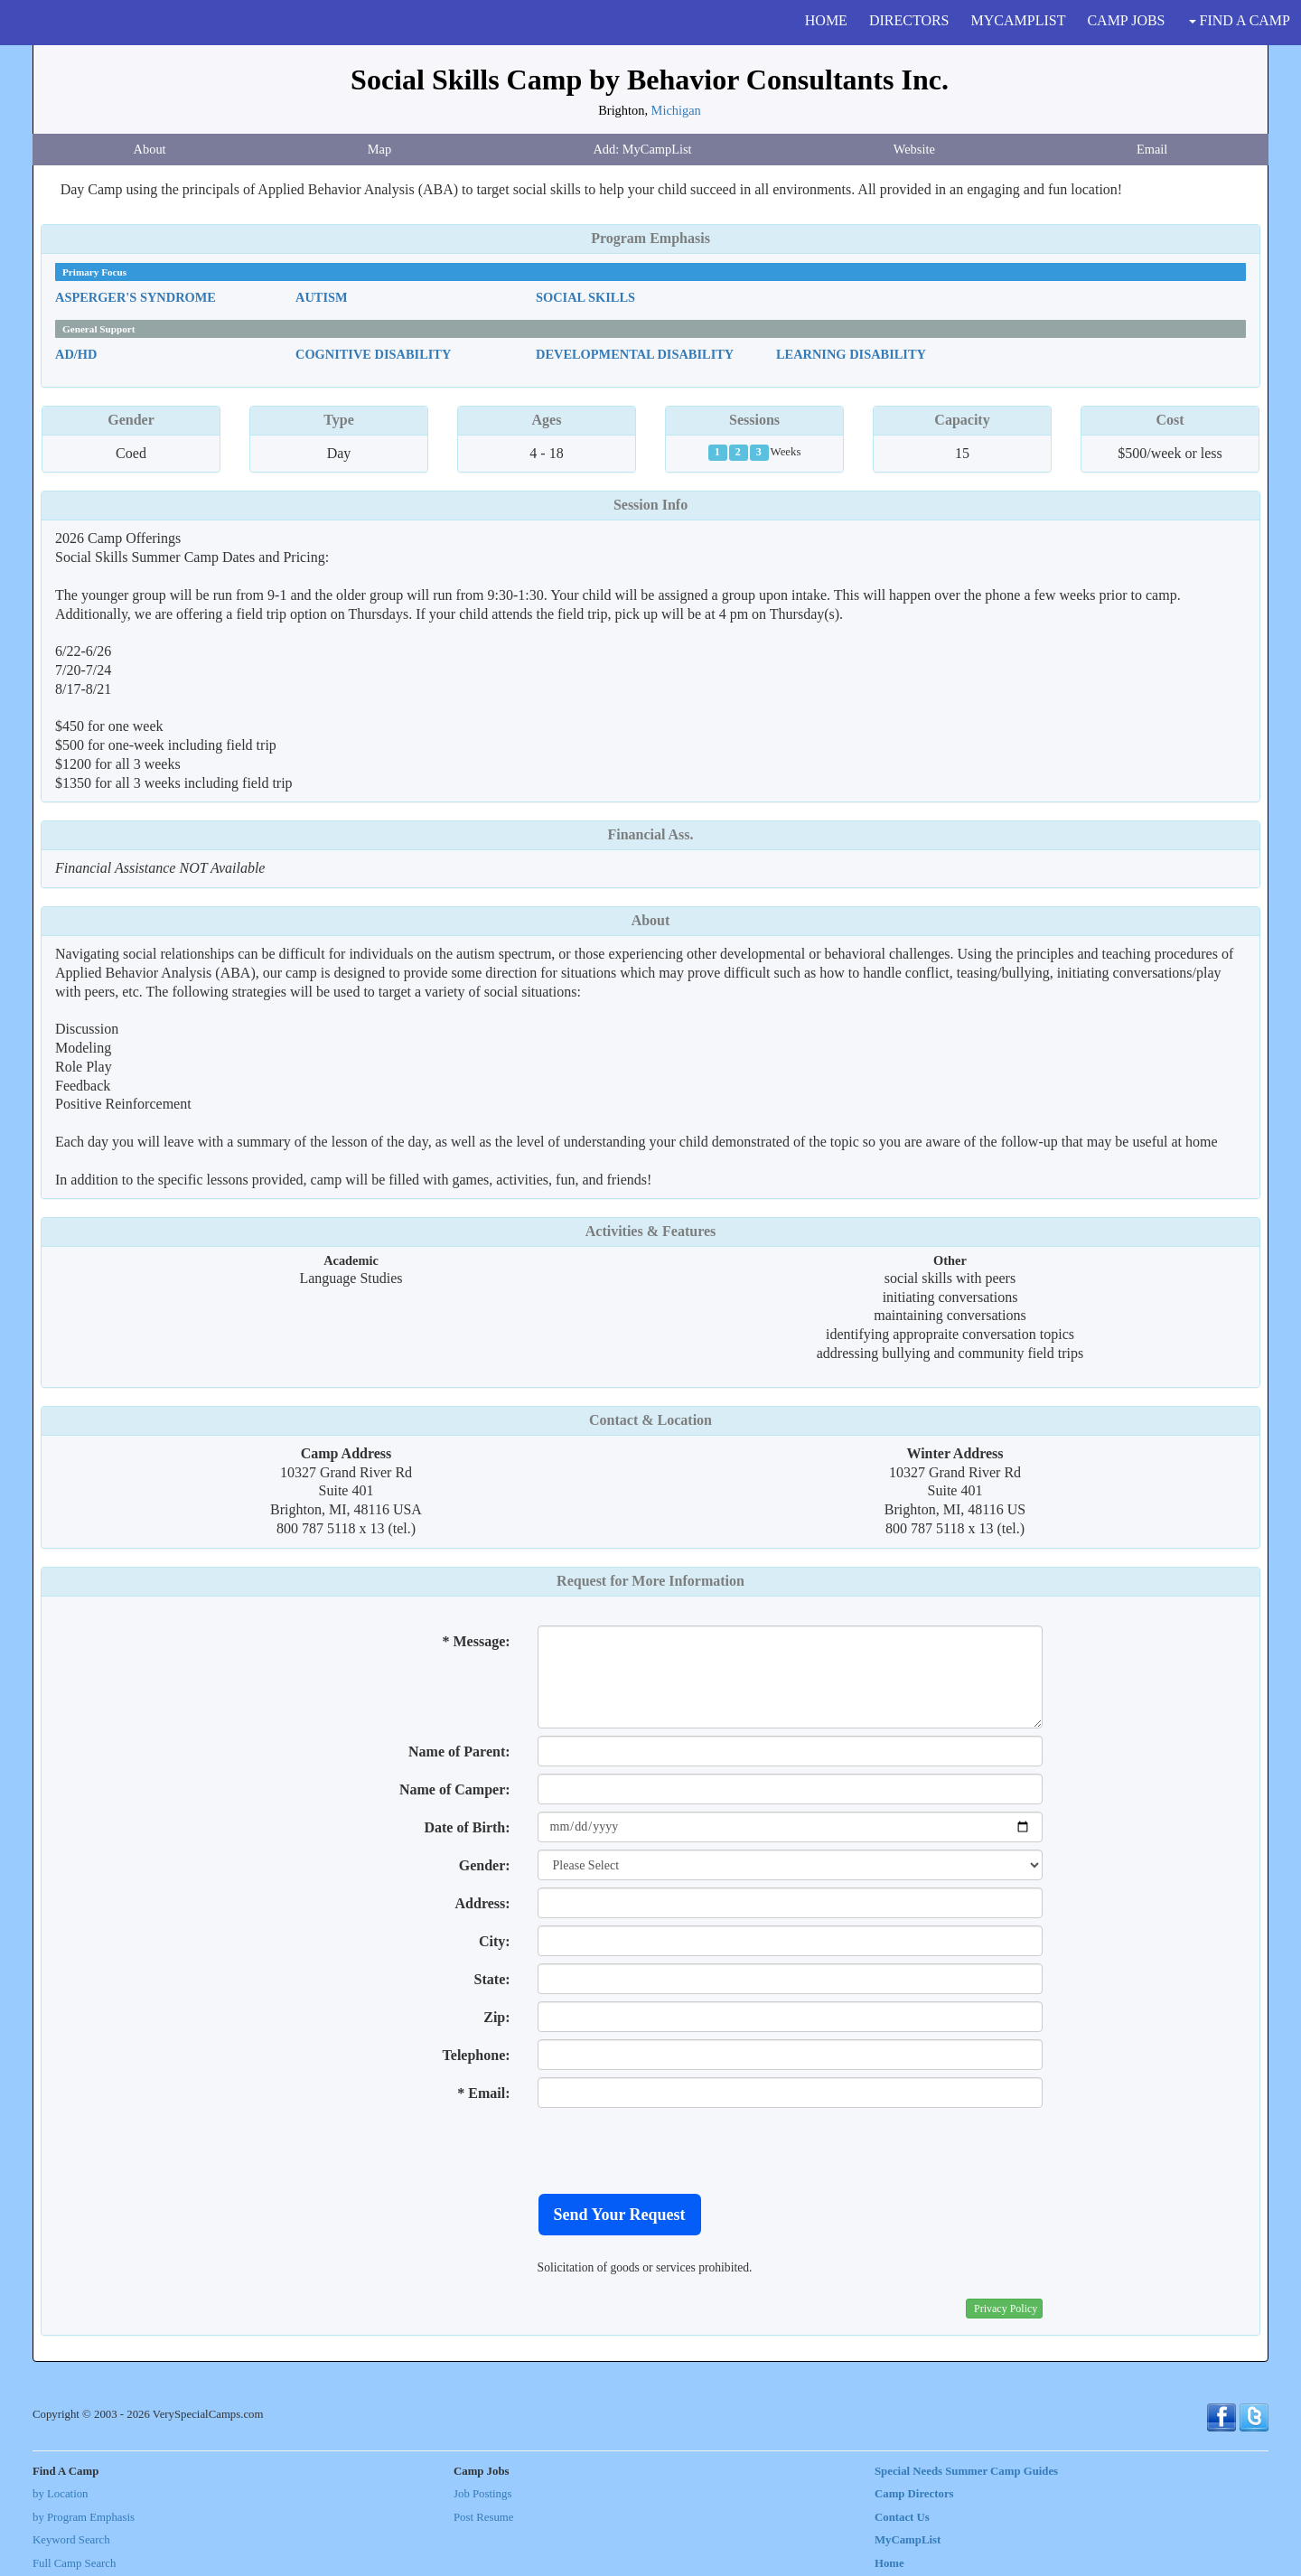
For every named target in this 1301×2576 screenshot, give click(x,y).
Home (889, 2563)
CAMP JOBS (1126, 20)
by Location (60, 2493)
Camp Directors (914, 2493)
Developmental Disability (635, 354)
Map (379, 149)
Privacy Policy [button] (1005, 2308)
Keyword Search (71, 2540)
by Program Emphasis (84, 2517)
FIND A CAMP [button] (1239, 20)
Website (914, 149)
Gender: (484, 1865)
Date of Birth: (467, 1827)
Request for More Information (650, 1580)
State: (492, 1979)
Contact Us (902, 2517)
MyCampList (908, 2540)
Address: (482, 1903)
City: (494, 1941)
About (150, 149)
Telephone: (476, 2055)
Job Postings (482, 2493)
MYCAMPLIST (1018, 20)
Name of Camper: (454, 1789)
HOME (826, 20)
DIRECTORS (909, 20)
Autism (321, 297)
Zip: (496, 2017)
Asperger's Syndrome (135, 297)
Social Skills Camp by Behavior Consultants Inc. (650, 79)
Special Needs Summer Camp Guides (966, 2471)
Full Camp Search (74, 2563)
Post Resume (483, 2517)
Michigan (676, 110)
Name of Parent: (459, 1751)
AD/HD (76, 354)
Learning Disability (851, 354)
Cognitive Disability (373, 354)
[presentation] (675, 2150)
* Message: (476, 1641)
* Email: (483, 2093)
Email (1152, 149)
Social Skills (585, 297)
